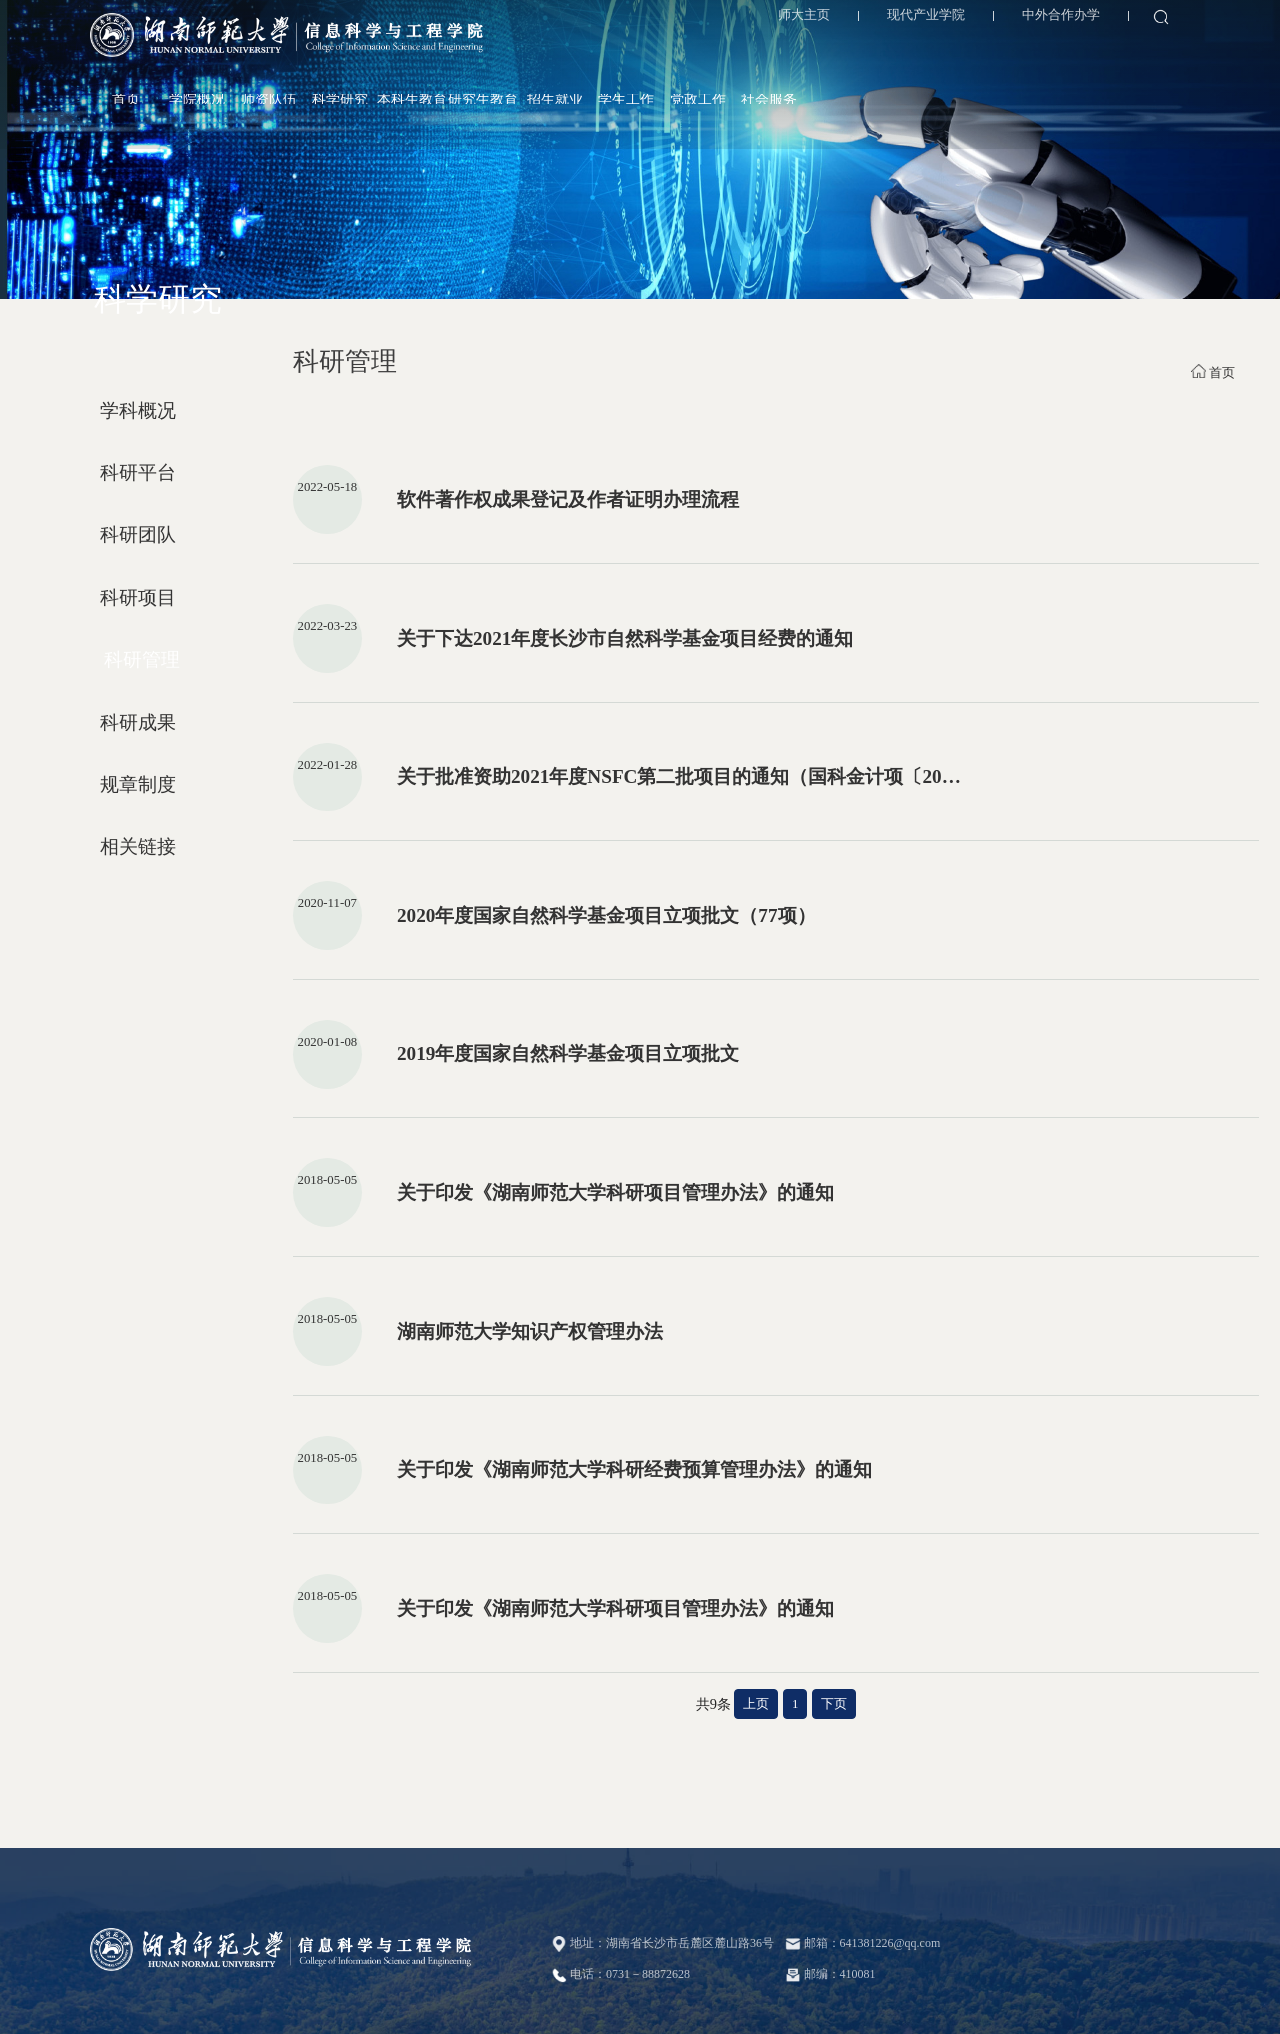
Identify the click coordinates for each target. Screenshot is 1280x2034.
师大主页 (798, 20)
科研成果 (138, 722)
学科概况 (138, 410)
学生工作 (1011, 50)
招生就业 (940, 50)
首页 (511, 50)
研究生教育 (868, 50)
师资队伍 (654, 50)
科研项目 (138, 597)
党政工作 (1083, 50)
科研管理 (142, 659)
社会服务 (1154, 50)
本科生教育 (797, 50)
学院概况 (582, 50)
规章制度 (138, 784)
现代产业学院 (919, 20)
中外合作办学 (1054, 20)
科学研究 (725, 50)
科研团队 (138, 534)
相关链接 (138, 846)
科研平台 (138, 472)
